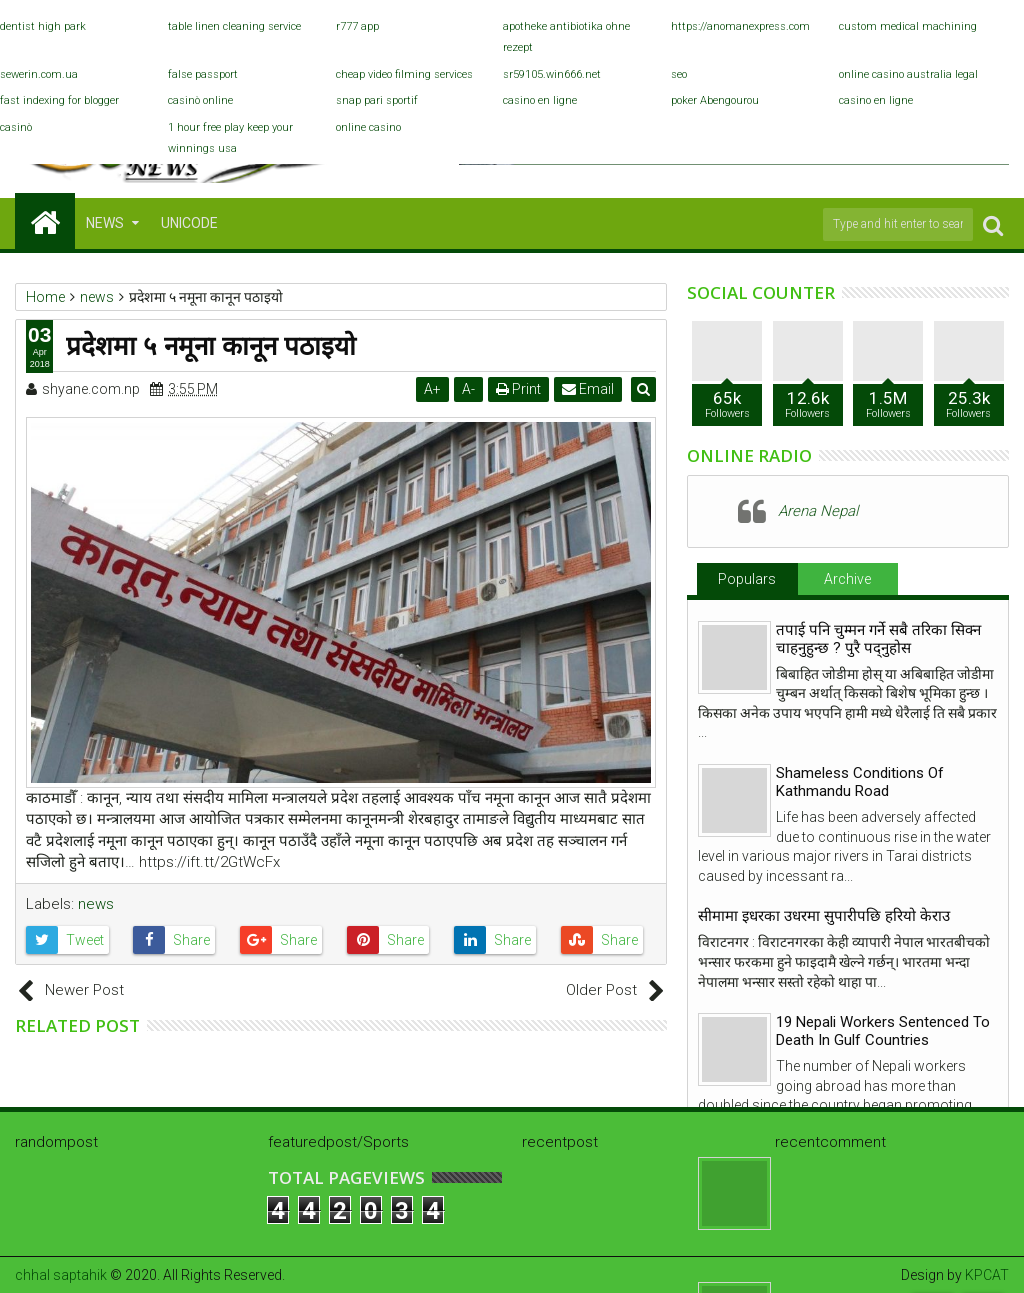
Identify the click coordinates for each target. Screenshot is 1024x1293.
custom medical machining (908, 26)
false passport (203, 74)
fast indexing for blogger (59, 100)
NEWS (105, 223)
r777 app (357, 26)
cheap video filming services (404, 74)
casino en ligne (540, 100)
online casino (368, 127)
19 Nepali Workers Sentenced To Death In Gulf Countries (883, 1031)
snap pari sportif (377, 100)
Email (590, 389)
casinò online (200, 100)
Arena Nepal (818, 511)
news (96, 904)
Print (520, 389)
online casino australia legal (908, 74)
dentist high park (43, 26)
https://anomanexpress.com (740, 26)
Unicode (189, 223)
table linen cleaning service (234, 26)
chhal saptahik (61, 1275)
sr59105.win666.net (552, 74)
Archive (847, 579)
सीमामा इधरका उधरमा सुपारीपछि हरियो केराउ (824, 916)
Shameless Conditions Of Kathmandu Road (860, 782)
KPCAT (987, 1275)
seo (679, 74)
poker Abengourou (715, 100)
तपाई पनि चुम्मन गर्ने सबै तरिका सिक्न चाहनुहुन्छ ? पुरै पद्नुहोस (878, 639)
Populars (747, 579)
